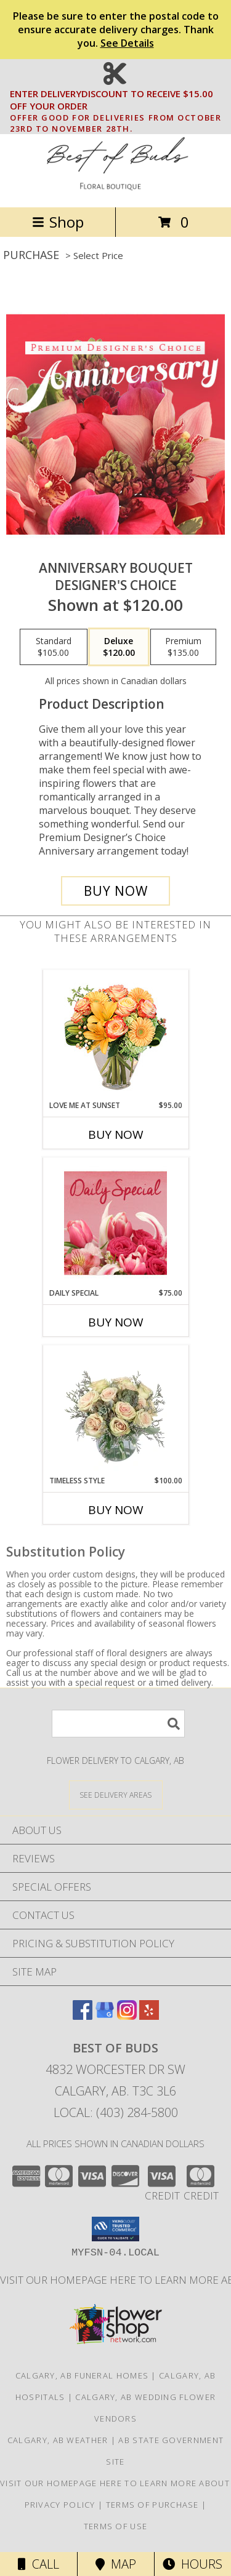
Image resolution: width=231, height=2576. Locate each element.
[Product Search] (118, 1723)
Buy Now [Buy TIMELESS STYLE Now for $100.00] (116, 1510)
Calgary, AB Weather (57, 2440)
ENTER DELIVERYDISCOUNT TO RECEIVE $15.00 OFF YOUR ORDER (119, 100)
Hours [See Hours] (192, 2564)
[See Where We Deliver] (116, 1794)
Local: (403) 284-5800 (116, 2112)
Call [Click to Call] (38, 2564)
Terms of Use (116, 2526)
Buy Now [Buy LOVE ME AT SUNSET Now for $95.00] (116, 1134)
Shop (58, 222)
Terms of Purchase (152, 2504)
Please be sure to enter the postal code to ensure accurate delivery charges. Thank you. (116, 29)
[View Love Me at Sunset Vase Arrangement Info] (115, 1035)
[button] (115, 2229)
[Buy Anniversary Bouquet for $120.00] (116, 891)
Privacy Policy (60, 2504)
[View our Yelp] (149, 2016)
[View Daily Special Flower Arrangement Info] (115, 1222)
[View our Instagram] (127, 2016)
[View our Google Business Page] (105, 2016)
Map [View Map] (115, 2564)
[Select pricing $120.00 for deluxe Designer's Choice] (119, 647)
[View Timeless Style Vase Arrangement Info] (115, 1410)
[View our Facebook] (82, 2016)
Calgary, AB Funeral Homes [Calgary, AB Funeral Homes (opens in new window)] (82, 2375)
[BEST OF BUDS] (116, 189)
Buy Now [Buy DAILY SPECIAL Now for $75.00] (116, 1322)
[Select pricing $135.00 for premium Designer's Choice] (183, 647)
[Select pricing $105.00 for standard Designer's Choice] (53, 647)
